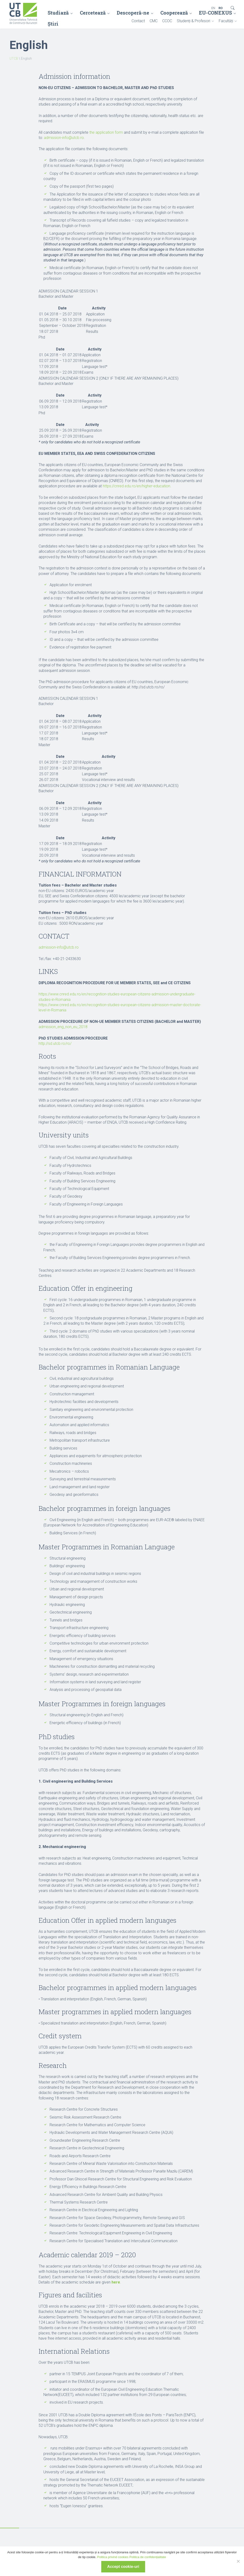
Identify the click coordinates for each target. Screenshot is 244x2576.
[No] (238, 2561)
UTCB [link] (14, 58)
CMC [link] (154, 21)
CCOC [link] (167, 21)
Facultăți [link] (226, 21)
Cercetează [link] (93, 13)
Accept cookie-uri (123, 2567)
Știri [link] (53, 24)
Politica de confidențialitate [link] (147, 2557)
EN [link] (213, 8)
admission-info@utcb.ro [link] (64, 137)
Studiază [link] (58, 13)
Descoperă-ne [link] (133, 13)
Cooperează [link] (174, 13)
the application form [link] (106, 132)
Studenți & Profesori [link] (193, 21)
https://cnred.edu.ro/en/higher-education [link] (136, 486)
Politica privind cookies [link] (113, 2557)
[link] (23, 14)
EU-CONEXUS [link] (215, 13)
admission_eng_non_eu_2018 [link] (63, 1027)
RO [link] (221, 8)
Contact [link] (138, 21)
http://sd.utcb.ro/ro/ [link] (55, 1043)
